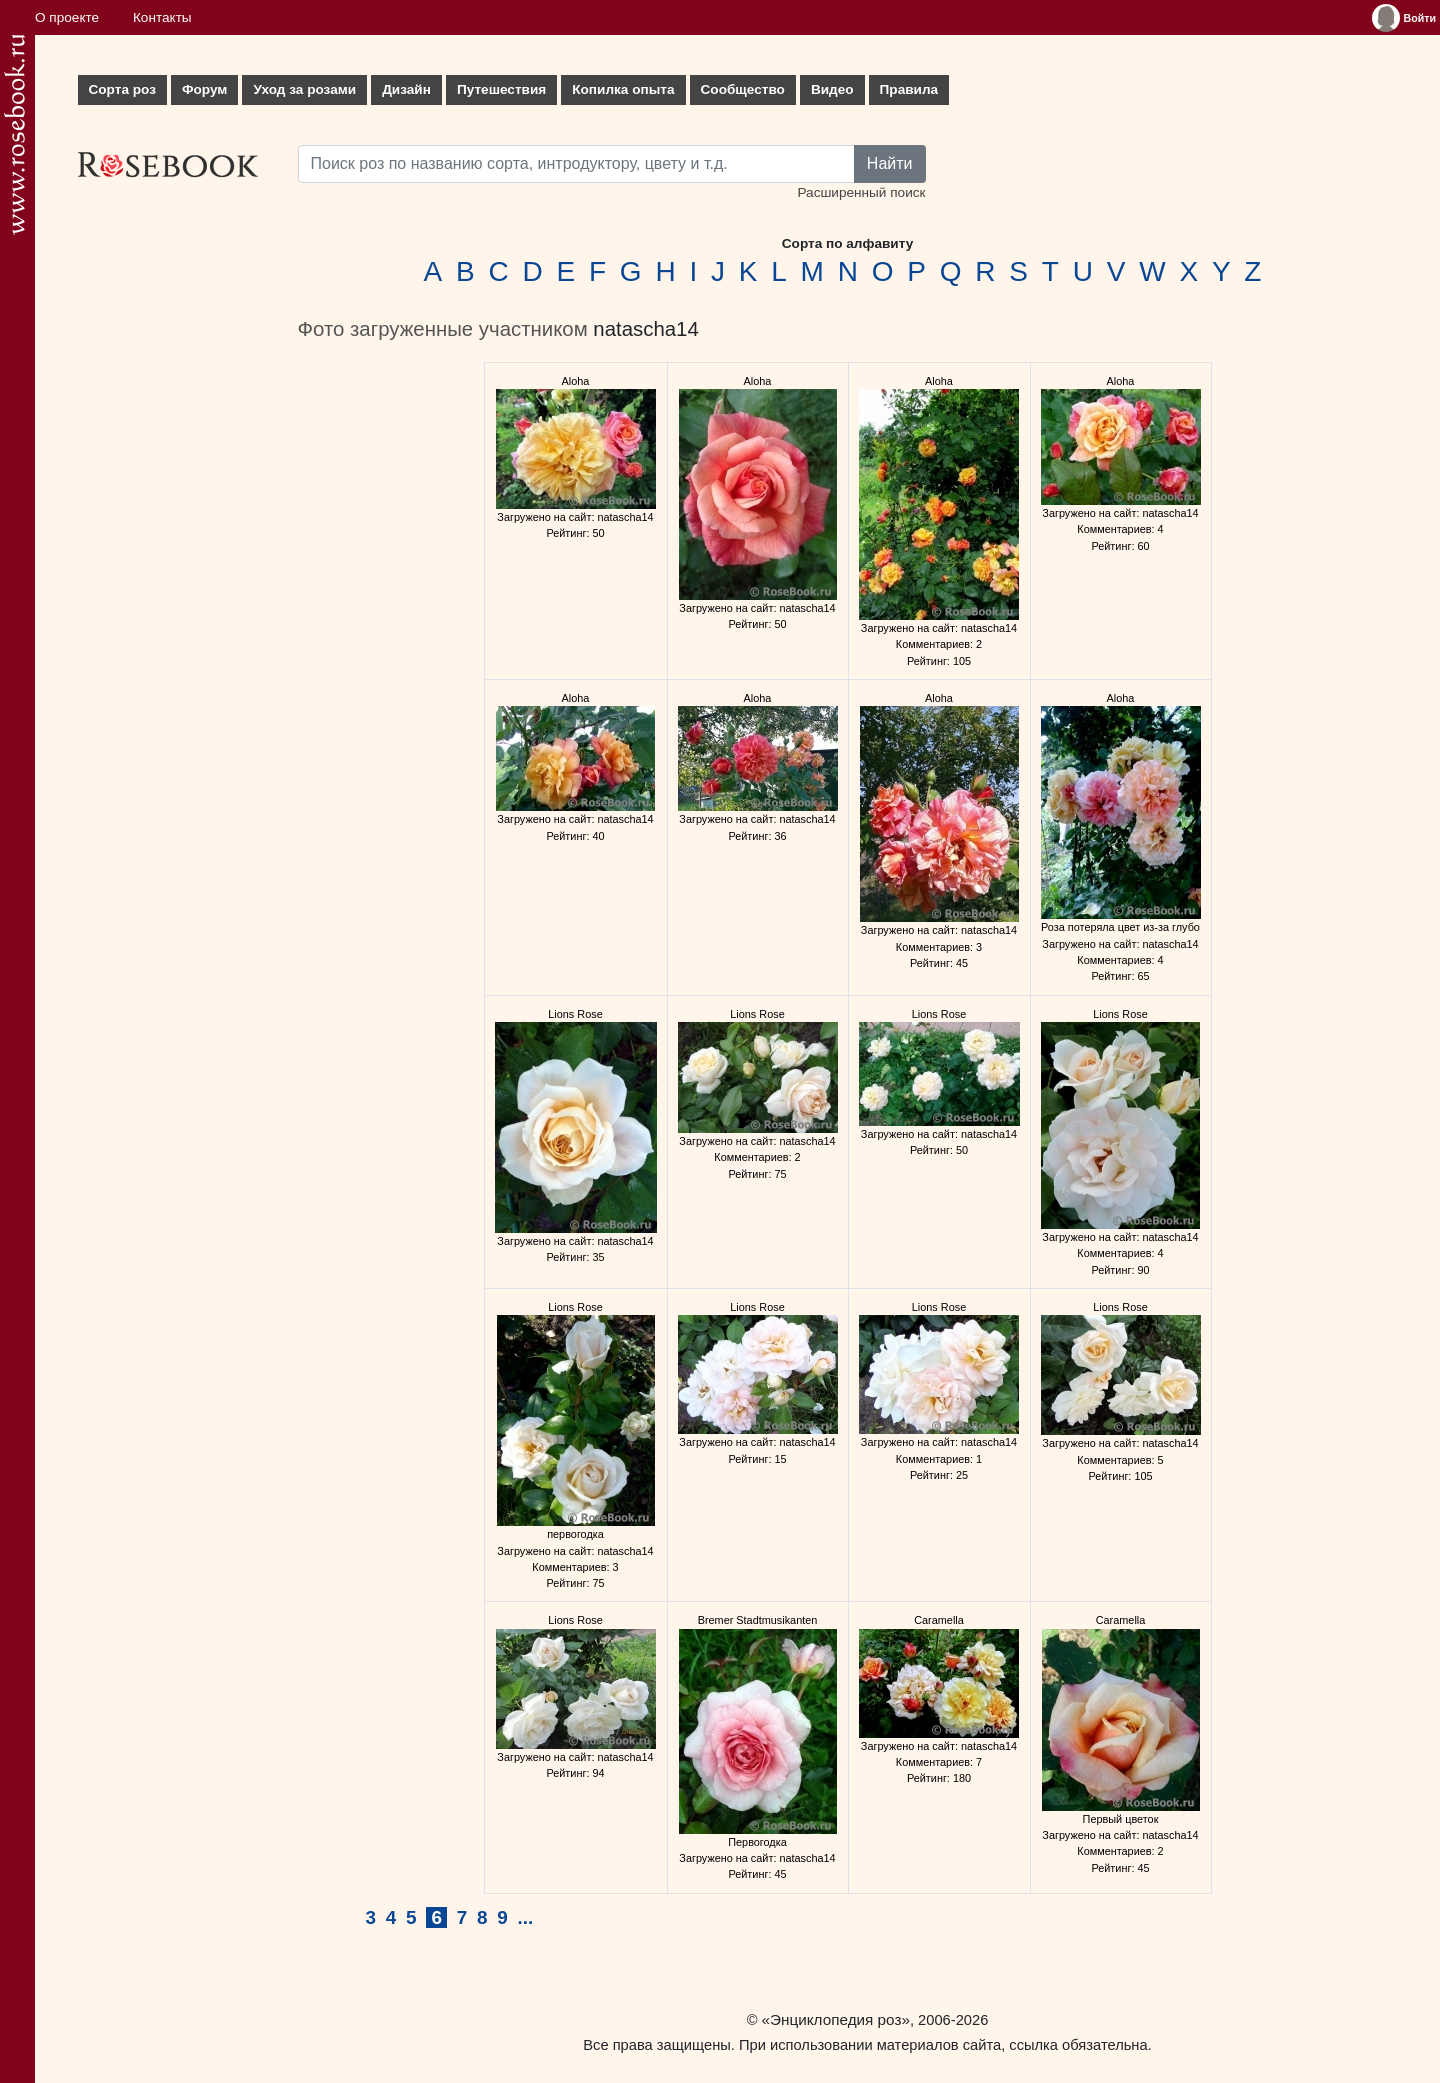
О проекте (67, 17)
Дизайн (406, 89)
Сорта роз (122, 89)
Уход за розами (304, 89)
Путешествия (501, 89)
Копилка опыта (623, 89)
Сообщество (743, 89)
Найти (890, 163)
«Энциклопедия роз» (836, 2019)
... (526, 1917)
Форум (204, 89)
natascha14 (645, 329)
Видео (832, 89)
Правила (909, 89)
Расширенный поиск (861, 192)
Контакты (162, 17)
